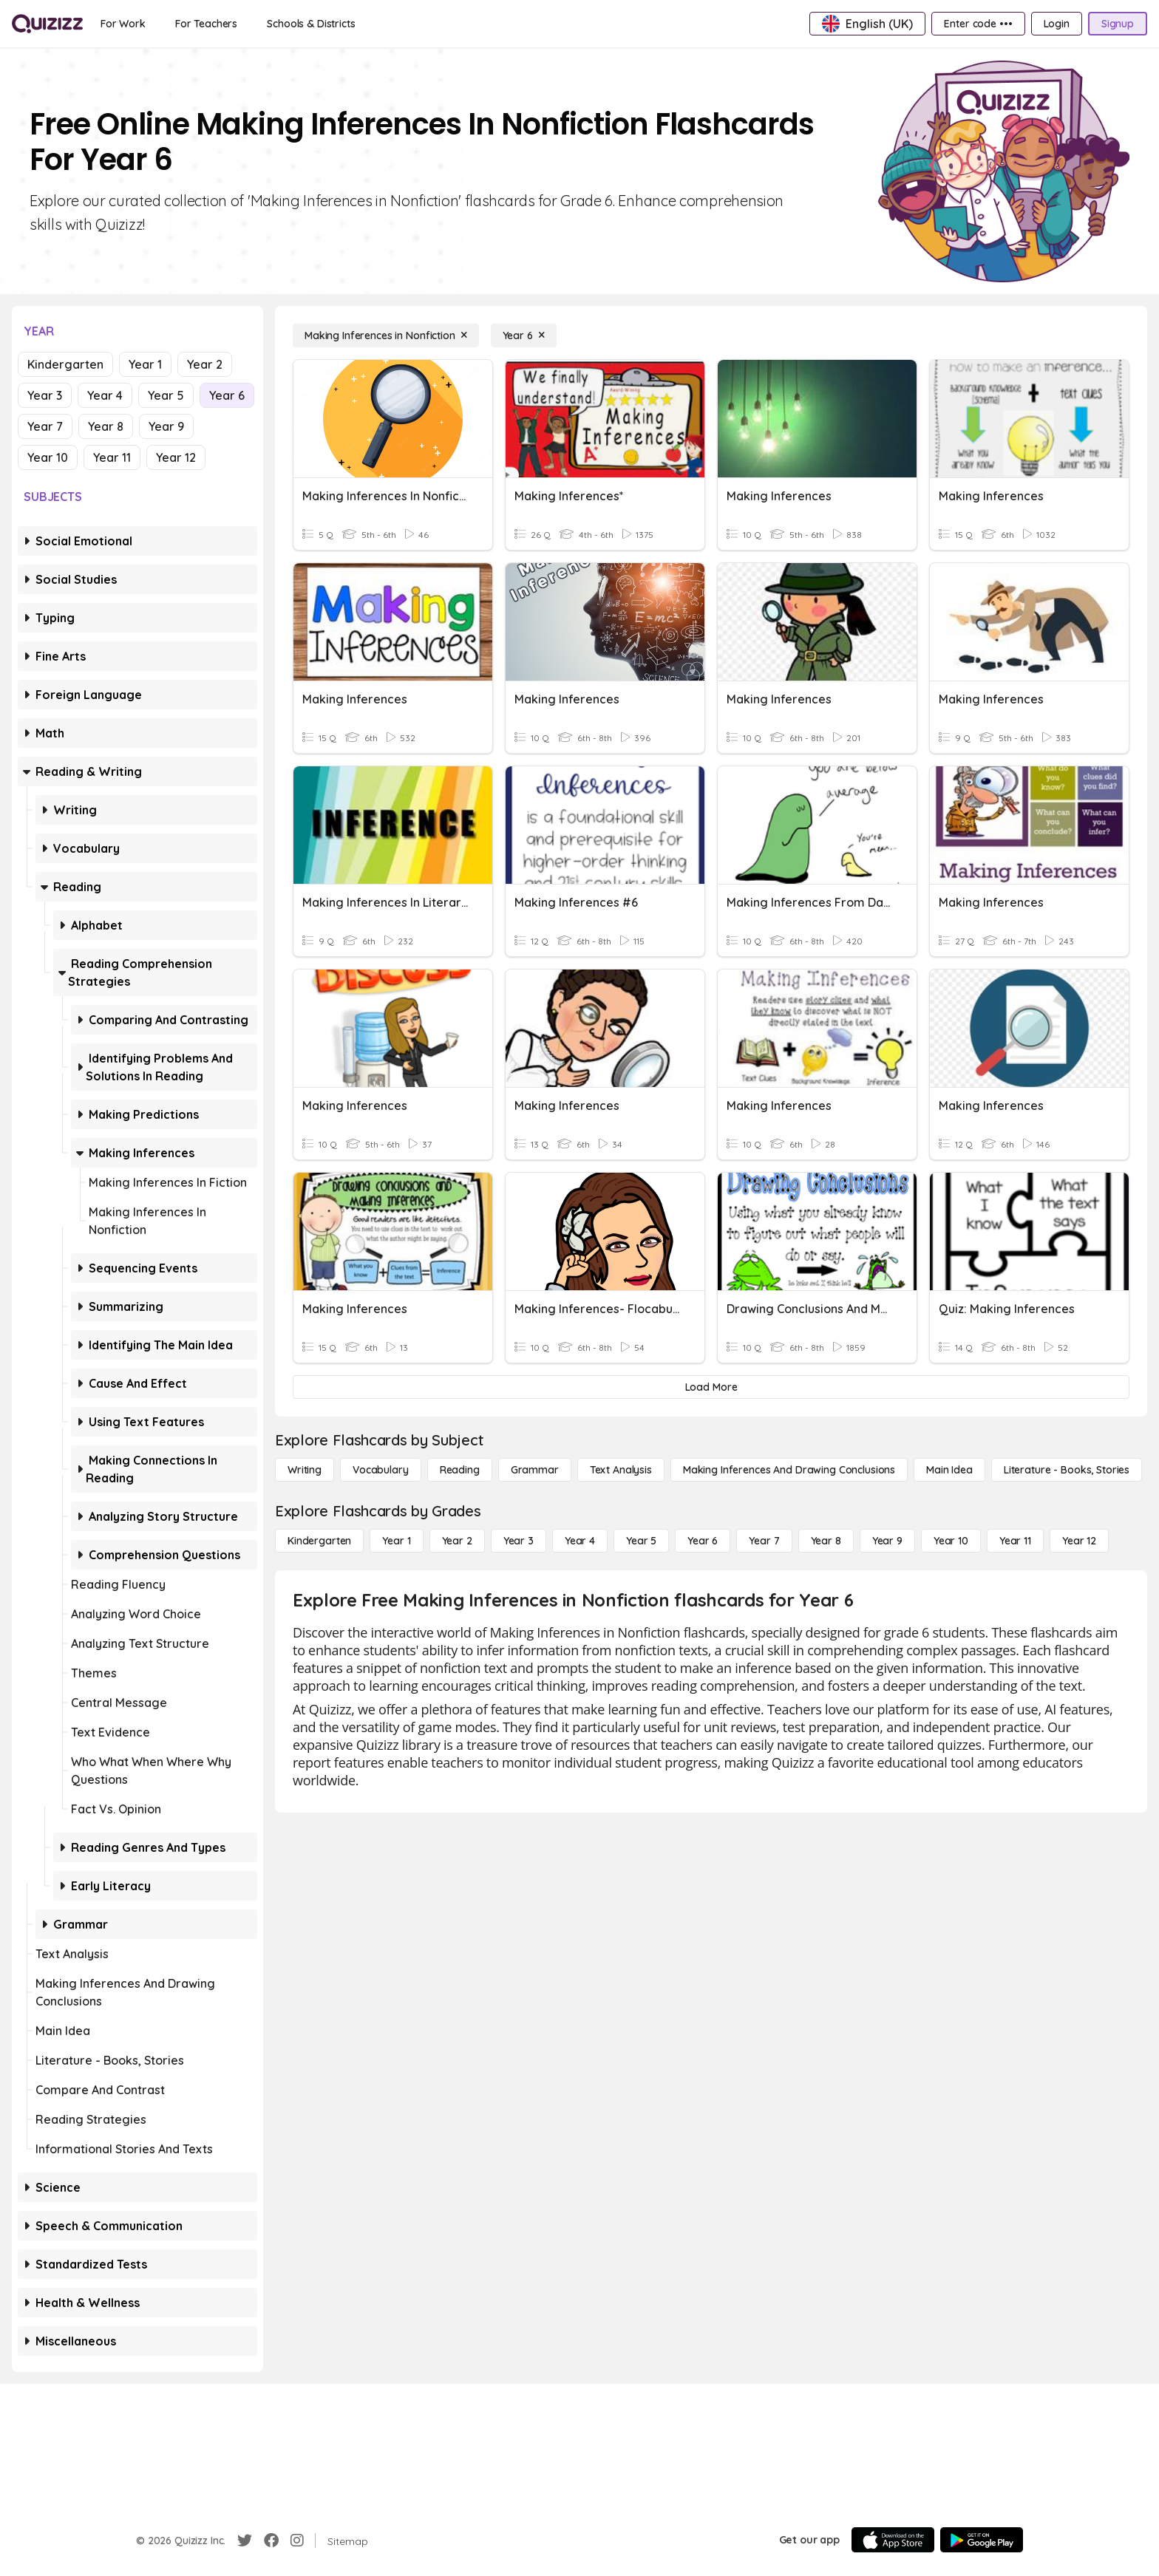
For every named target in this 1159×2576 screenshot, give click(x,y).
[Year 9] (887, 1541)
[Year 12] (1079, 1541)
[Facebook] (271, 2540)
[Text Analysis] (621, 1470)
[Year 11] (1015, 1541)
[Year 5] (641, 1541)
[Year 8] (826, 1541)
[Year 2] (457, 1541)
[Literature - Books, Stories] (1066, 1470)
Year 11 (112, 457)
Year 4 (105, 395)
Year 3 (44, 395)
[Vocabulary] (380, 1470)
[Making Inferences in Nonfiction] (386, 335)
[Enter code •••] (977, 23)
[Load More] (711, 1387)
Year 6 (227, 395)
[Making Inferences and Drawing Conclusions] (789, 1470)
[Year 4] (580, 1541)
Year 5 (166, 395)
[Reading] (459, 1470)
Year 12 (176, 457)
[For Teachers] (206, 23)
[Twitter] (244, 2540)
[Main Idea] (949, 1470)
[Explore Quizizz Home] (47, 23)
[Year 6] (524, 335)
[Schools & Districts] (311, 23)
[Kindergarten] (319, 1541)
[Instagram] (297, 2540)
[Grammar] (534, 1470)
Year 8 (105, 426)
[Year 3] (518, 1541)
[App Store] (893, 2539)
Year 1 (145, 364)
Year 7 (45, 426)
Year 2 (204, 364)
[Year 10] (951, 1541)
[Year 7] (764, 1541)
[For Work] (123, 23)
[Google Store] (981, 2539)
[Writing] (304, 1470)
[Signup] (1117, 23)
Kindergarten (65, 364)
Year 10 (47, 457)
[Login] (1056, 23)
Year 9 (166, 426)
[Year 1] (396, 1541)
